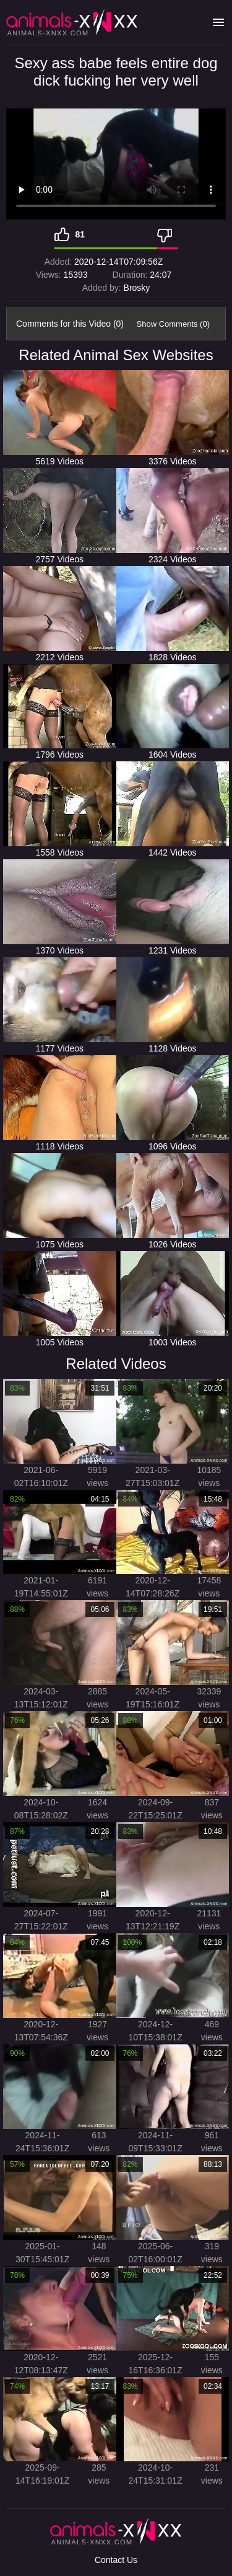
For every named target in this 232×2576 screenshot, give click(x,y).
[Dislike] (167, 234)
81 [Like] (80, 234)
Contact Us (116, 2560)
